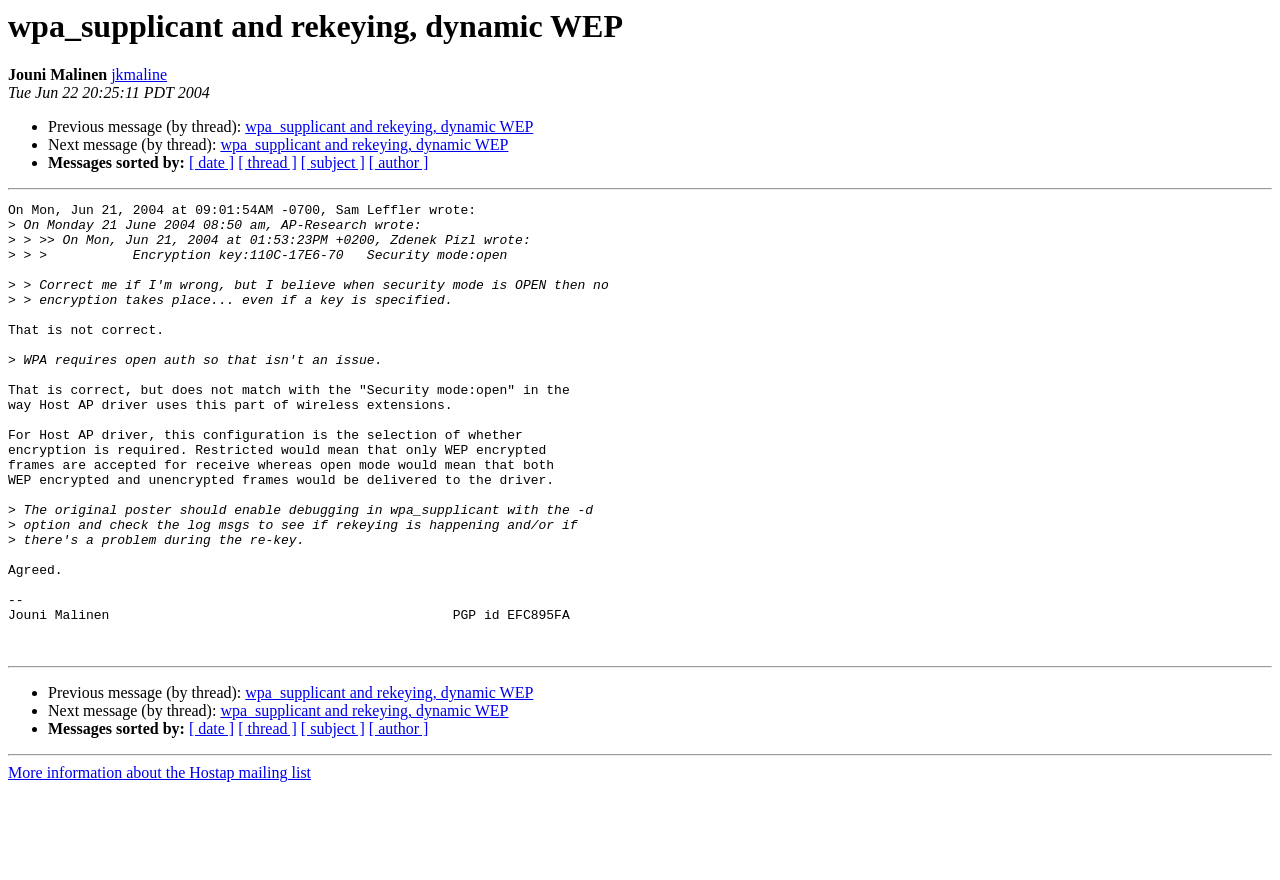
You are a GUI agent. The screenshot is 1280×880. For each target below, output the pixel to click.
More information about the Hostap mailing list (159, 862)
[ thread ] (267, 162)
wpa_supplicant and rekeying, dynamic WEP (389, 126)
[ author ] (399, 162)
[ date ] (211, 162)
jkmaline (139, 74)
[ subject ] (333, 162)
